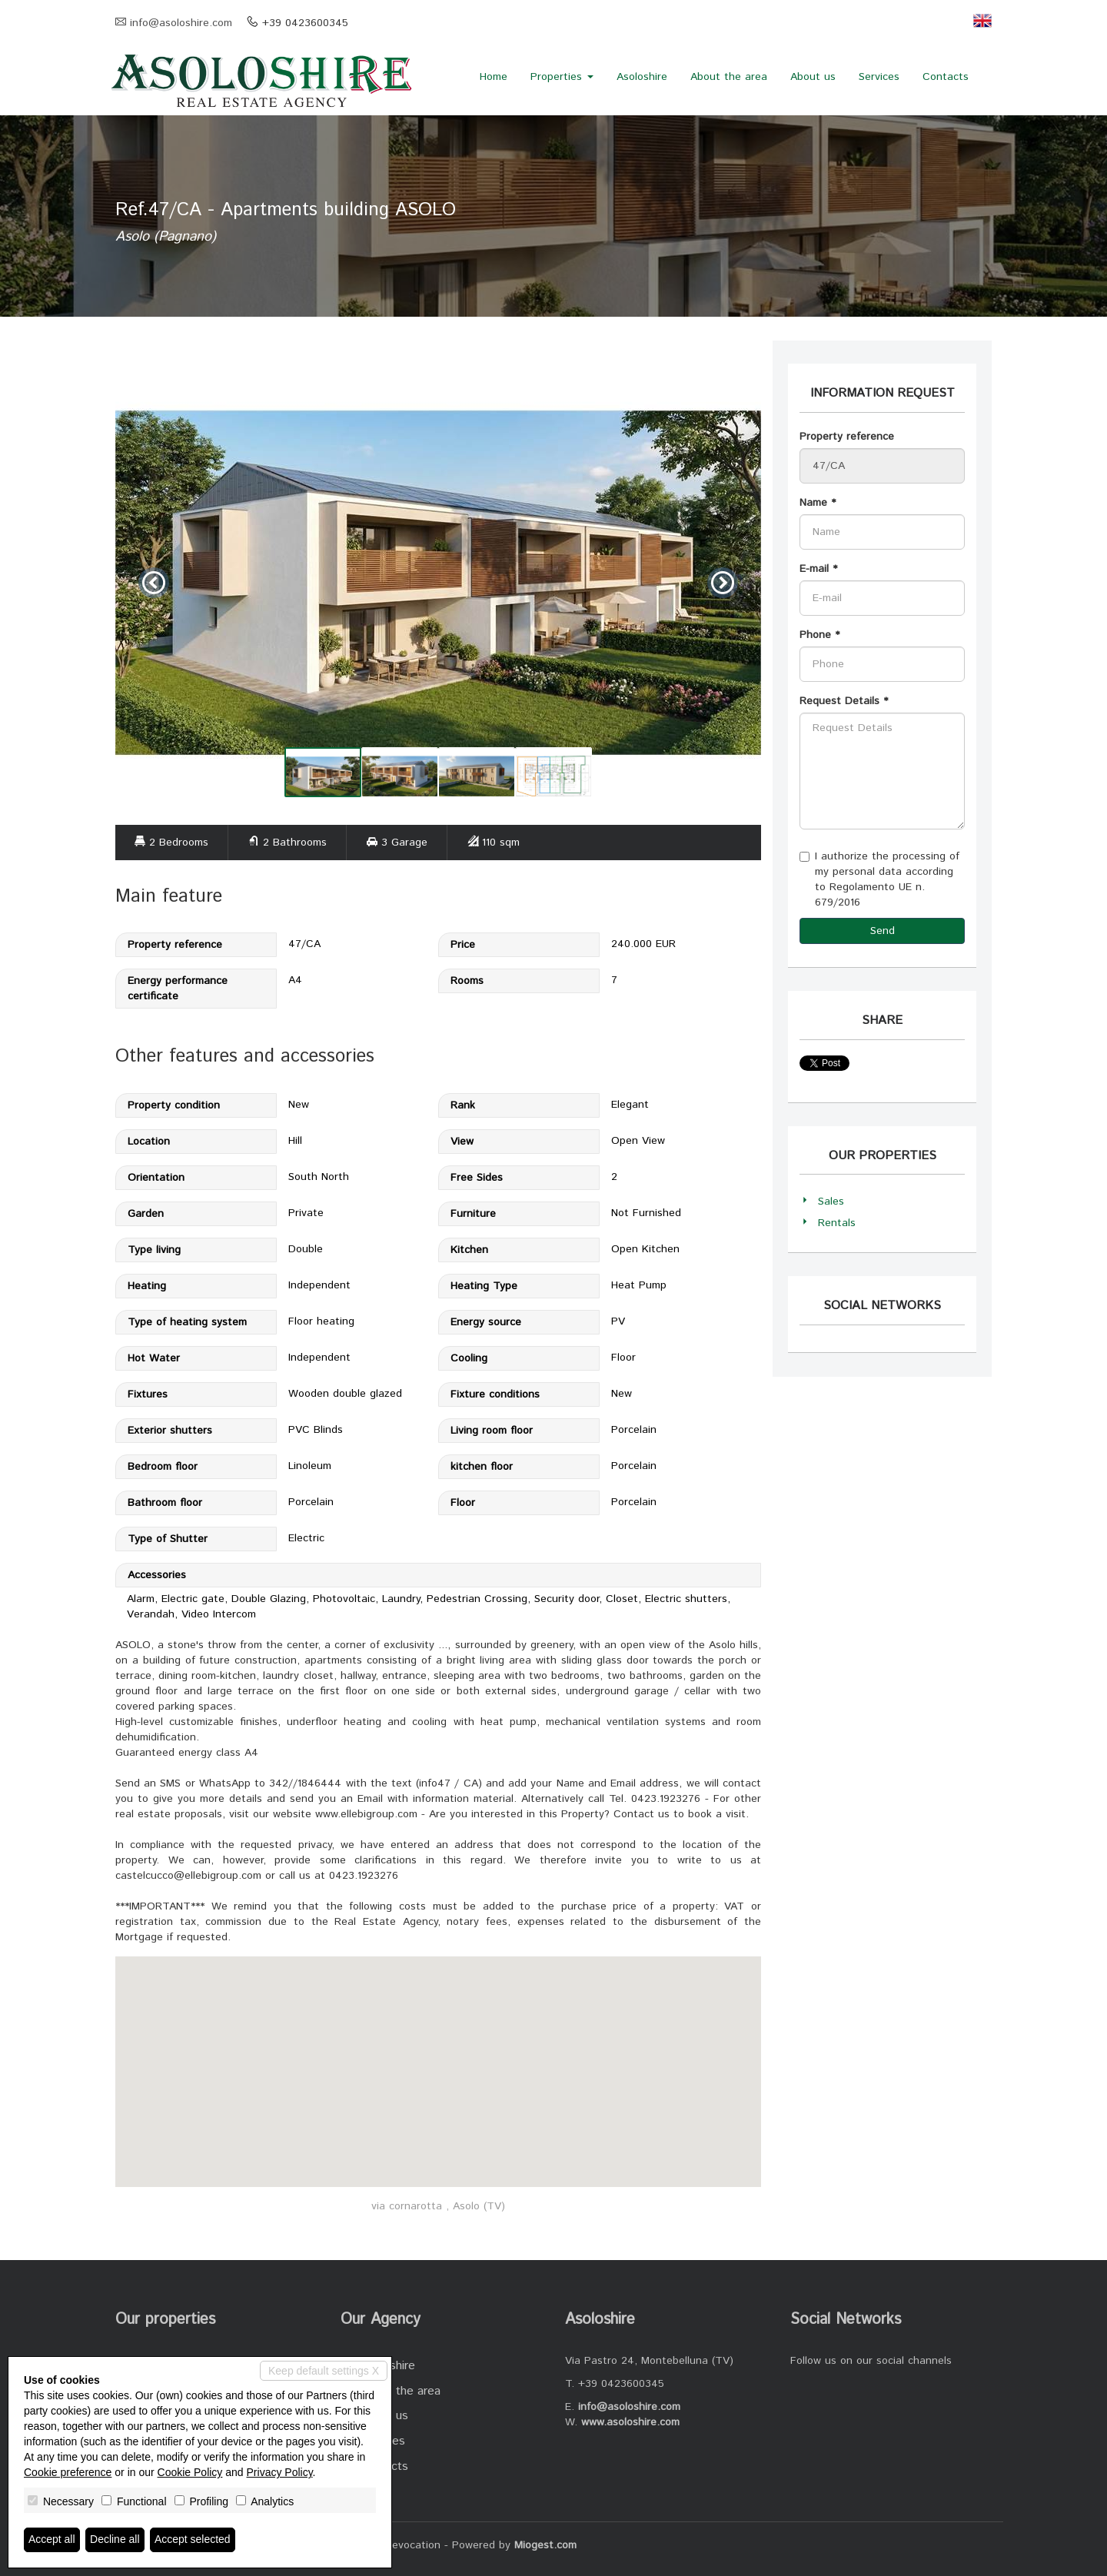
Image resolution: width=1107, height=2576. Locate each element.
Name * (818, 502)
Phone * (819, 635)
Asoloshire (642, 77)
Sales (831, 1201)
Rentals (837, 1223)
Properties (561, 77)
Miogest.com (545, 2545)
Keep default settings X (323, 2371)
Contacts (945, 77)
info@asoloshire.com (181, 23)
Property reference (847, 436)
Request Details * (844, 701)
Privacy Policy (280, 2472)
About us (813, 77)
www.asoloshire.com (630, 2422)
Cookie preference (67, 2472)
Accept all (51, 2540)
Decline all (115, 2540)
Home (493, 77)
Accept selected (193, 2540)
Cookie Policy (190, 2472)
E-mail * (818, 569)
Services (879, 77)
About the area (728, 77)
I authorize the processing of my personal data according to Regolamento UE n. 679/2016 (879, 879)
